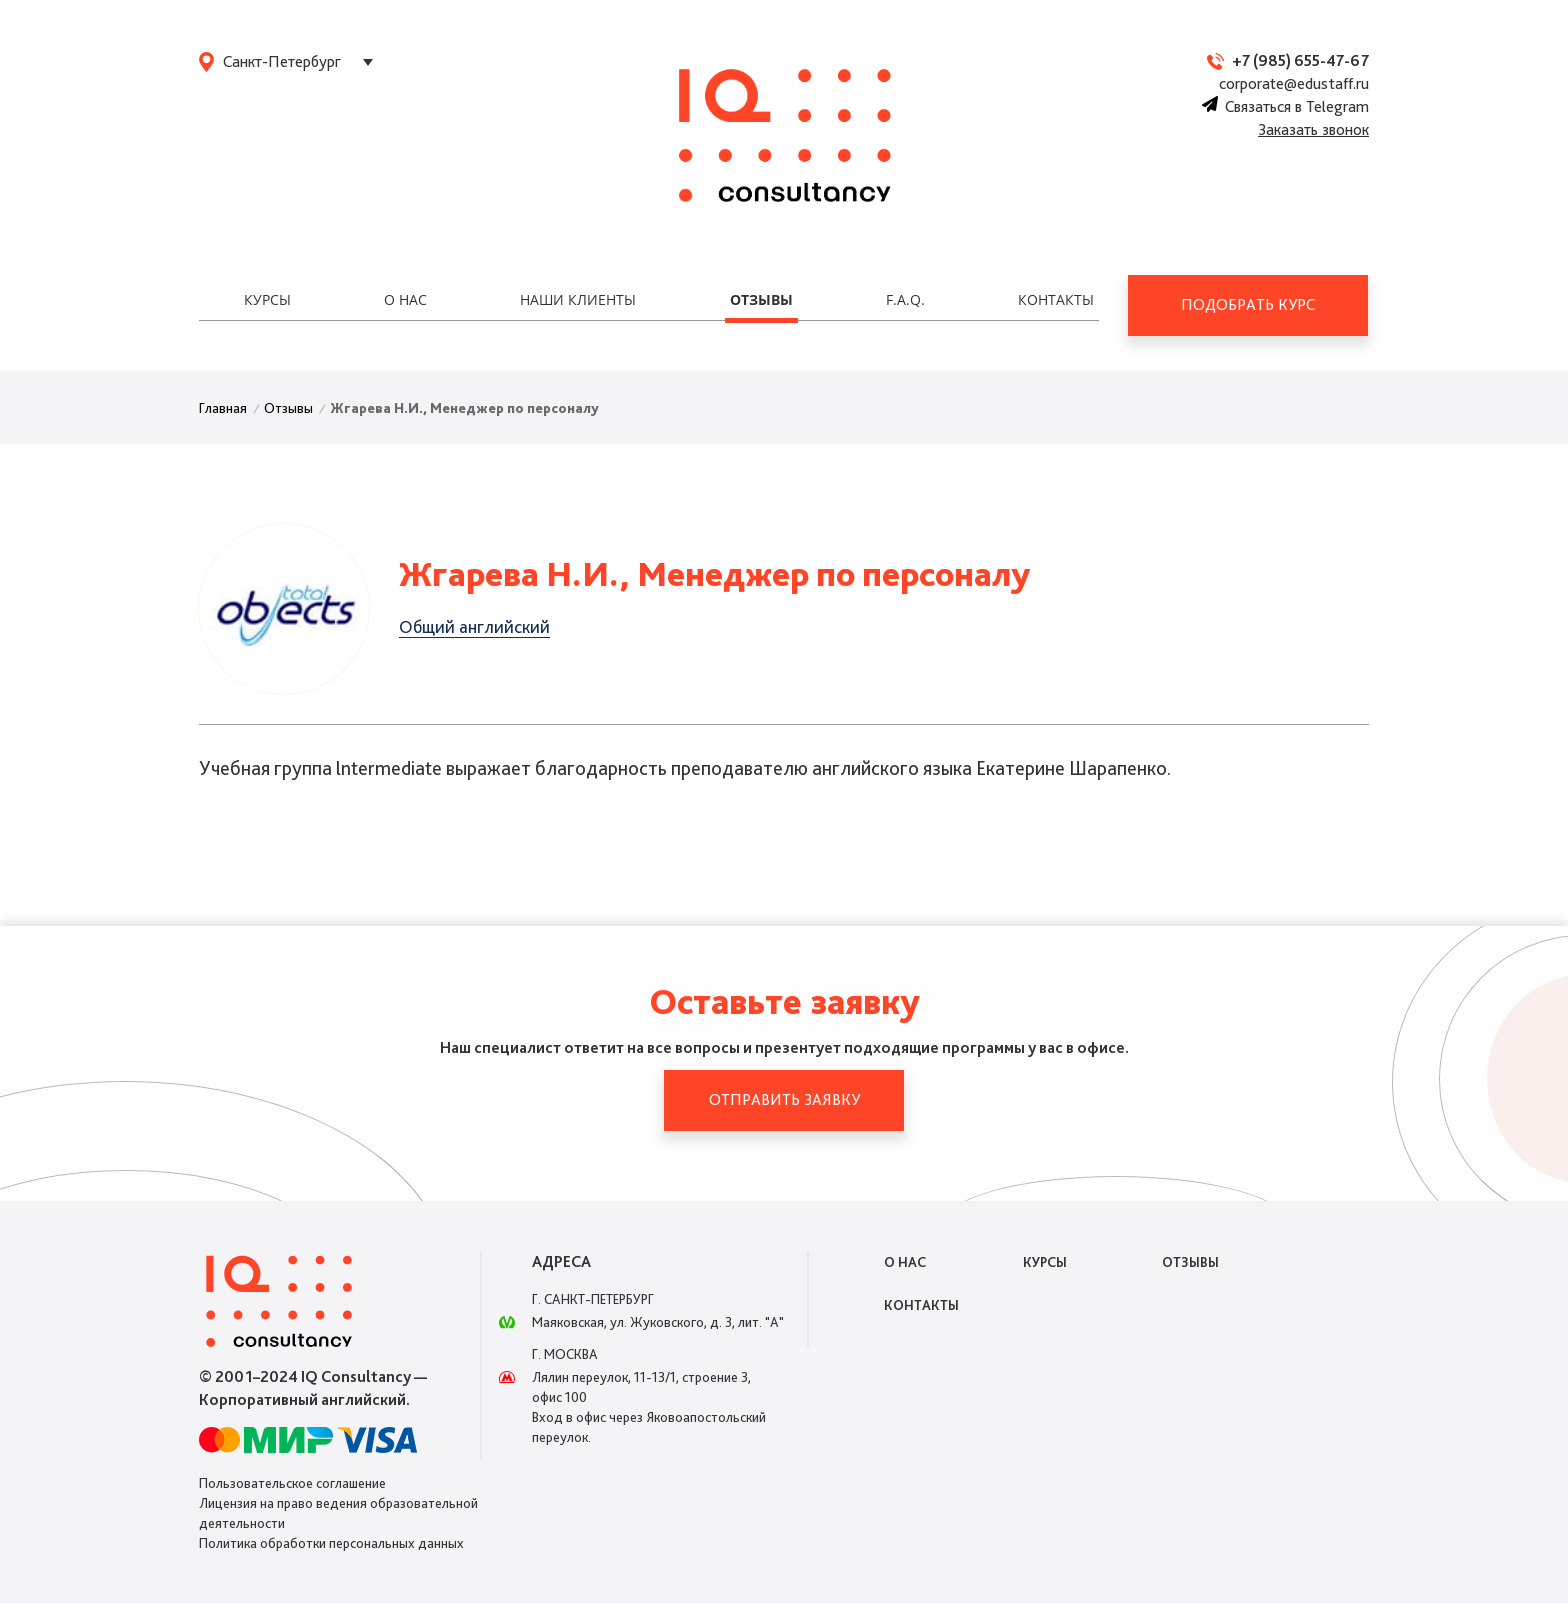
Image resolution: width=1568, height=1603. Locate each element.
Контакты (1056, 299)
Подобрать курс (1248, 304)
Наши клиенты (578, 299)
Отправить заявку (784, 1099)
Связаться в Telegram (1285, 106)
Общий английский (474, 626)
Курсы (267, 299)
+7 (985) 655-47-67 (1300, 60)
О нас (405, 299)
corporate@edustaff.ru (1294, 83)
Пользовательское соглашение (292, 1483)
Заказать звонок (1313, 129)
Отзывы (761, 299)
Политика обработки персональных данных (331, 1543)
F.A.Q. (905, 299)
